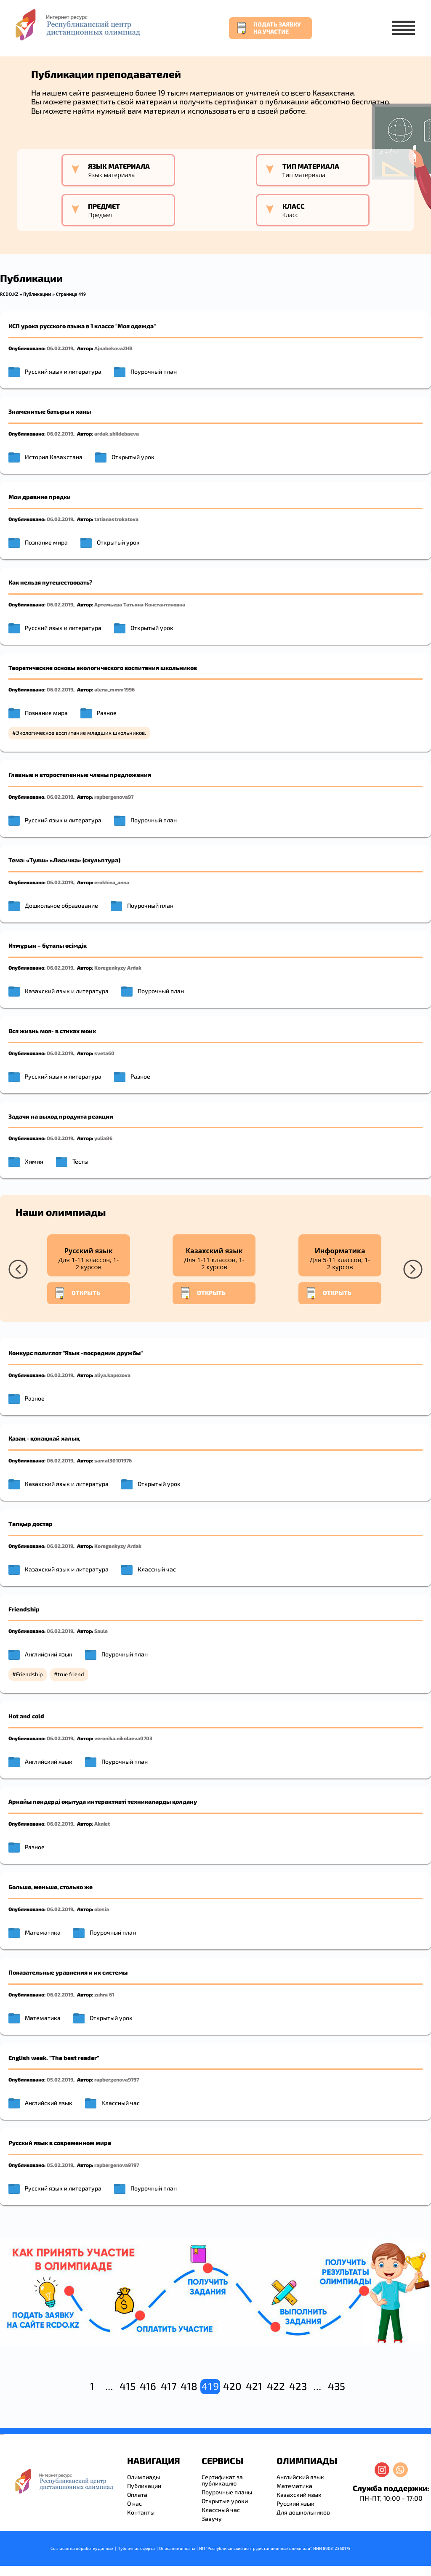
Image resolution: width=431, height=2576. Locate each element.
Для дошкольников (303, 2512)
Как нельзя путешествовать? (50, 582)
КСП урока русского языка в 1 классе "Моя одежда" (82, 326)
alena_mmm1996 (114, 689)
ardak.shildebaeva (116, 433)
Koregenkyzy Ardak (117, 967)
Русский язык (295, 2503)
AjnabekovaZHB (113, 348)
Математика (43, 1932)
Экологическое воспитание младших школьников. (81, 732)
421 (254, 2386)
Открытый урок (133, 456)
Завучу (212, 2518)
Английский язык (48, 1654)
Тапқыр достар (30, 1523)
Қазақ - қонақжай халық (44, 1438)
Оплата (137, 2494)
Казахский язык (299, 2494)
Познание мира (46, 542)
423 (298, 2386)
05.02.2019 (60, 2079)
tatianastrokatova (116, 519)
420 (232, 2386)
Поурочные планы (227, 2492)
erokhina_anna (111, 882)
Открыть (77, 1293)
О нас (134, 2503)
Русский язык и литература (63, 371)
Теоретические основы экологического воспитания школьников (102, 667)
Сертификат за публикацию (222, 2480)
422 (276, 2386)
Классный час (157, 1569)
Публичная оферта (136, 2548)
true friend (71, 1674)
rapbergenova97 (113, 797)
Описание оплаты (177, 2548)
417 (168, 2386)
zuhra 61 (104, 1994)
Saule (101, 1631)
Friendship (24, 1609)
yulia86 (103, 1138)
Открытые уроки (225, 2500)
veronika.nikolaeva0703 (123, 1738)
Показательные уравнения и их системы (68, 1972)
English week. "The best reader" (53, 2057)
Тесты (80, 1161)
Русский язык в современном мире (59, 2142)
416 (148, 2386)
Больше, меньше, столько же (50, 1886)
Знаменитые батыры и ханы (49, 411)
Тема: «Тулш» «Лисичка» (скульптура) (64, 860)
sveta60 (104, 1053)
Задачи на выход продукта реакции (60, 1116)
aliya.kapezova (112, 1375)
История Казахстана (53, 456)
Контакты (140, 2512)
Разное (107, 712)
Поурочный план (153, 371)
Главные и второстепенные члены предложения (79, 774)
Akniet (102, 1823)
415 (128, 2386)
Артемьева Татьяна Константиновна (139, 604)
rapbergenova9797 (116, 2079)
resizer (3, 2434)
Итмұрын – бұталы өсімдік (47, 945)
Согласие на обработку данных (82, 2548)
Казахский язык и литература (67, 990)
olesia (101, 1909)
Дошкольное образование (61, 905)
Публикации (37, 294)
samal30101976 (113, 1460)
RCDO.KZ (9, 294)
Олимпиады (143, 2476)
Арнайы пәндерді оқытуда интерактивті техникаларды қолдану (102, 1801)
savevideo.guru (1, 2434)
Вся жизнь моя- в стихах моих (52, 1030)
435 (336, 2386)
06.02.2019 (60, 348)
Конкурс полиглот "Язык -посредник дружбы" (75, 1352)
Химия (34, 1161)
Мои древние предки (39, 496)
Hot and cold (26, 1716)
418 (189, 2386)
